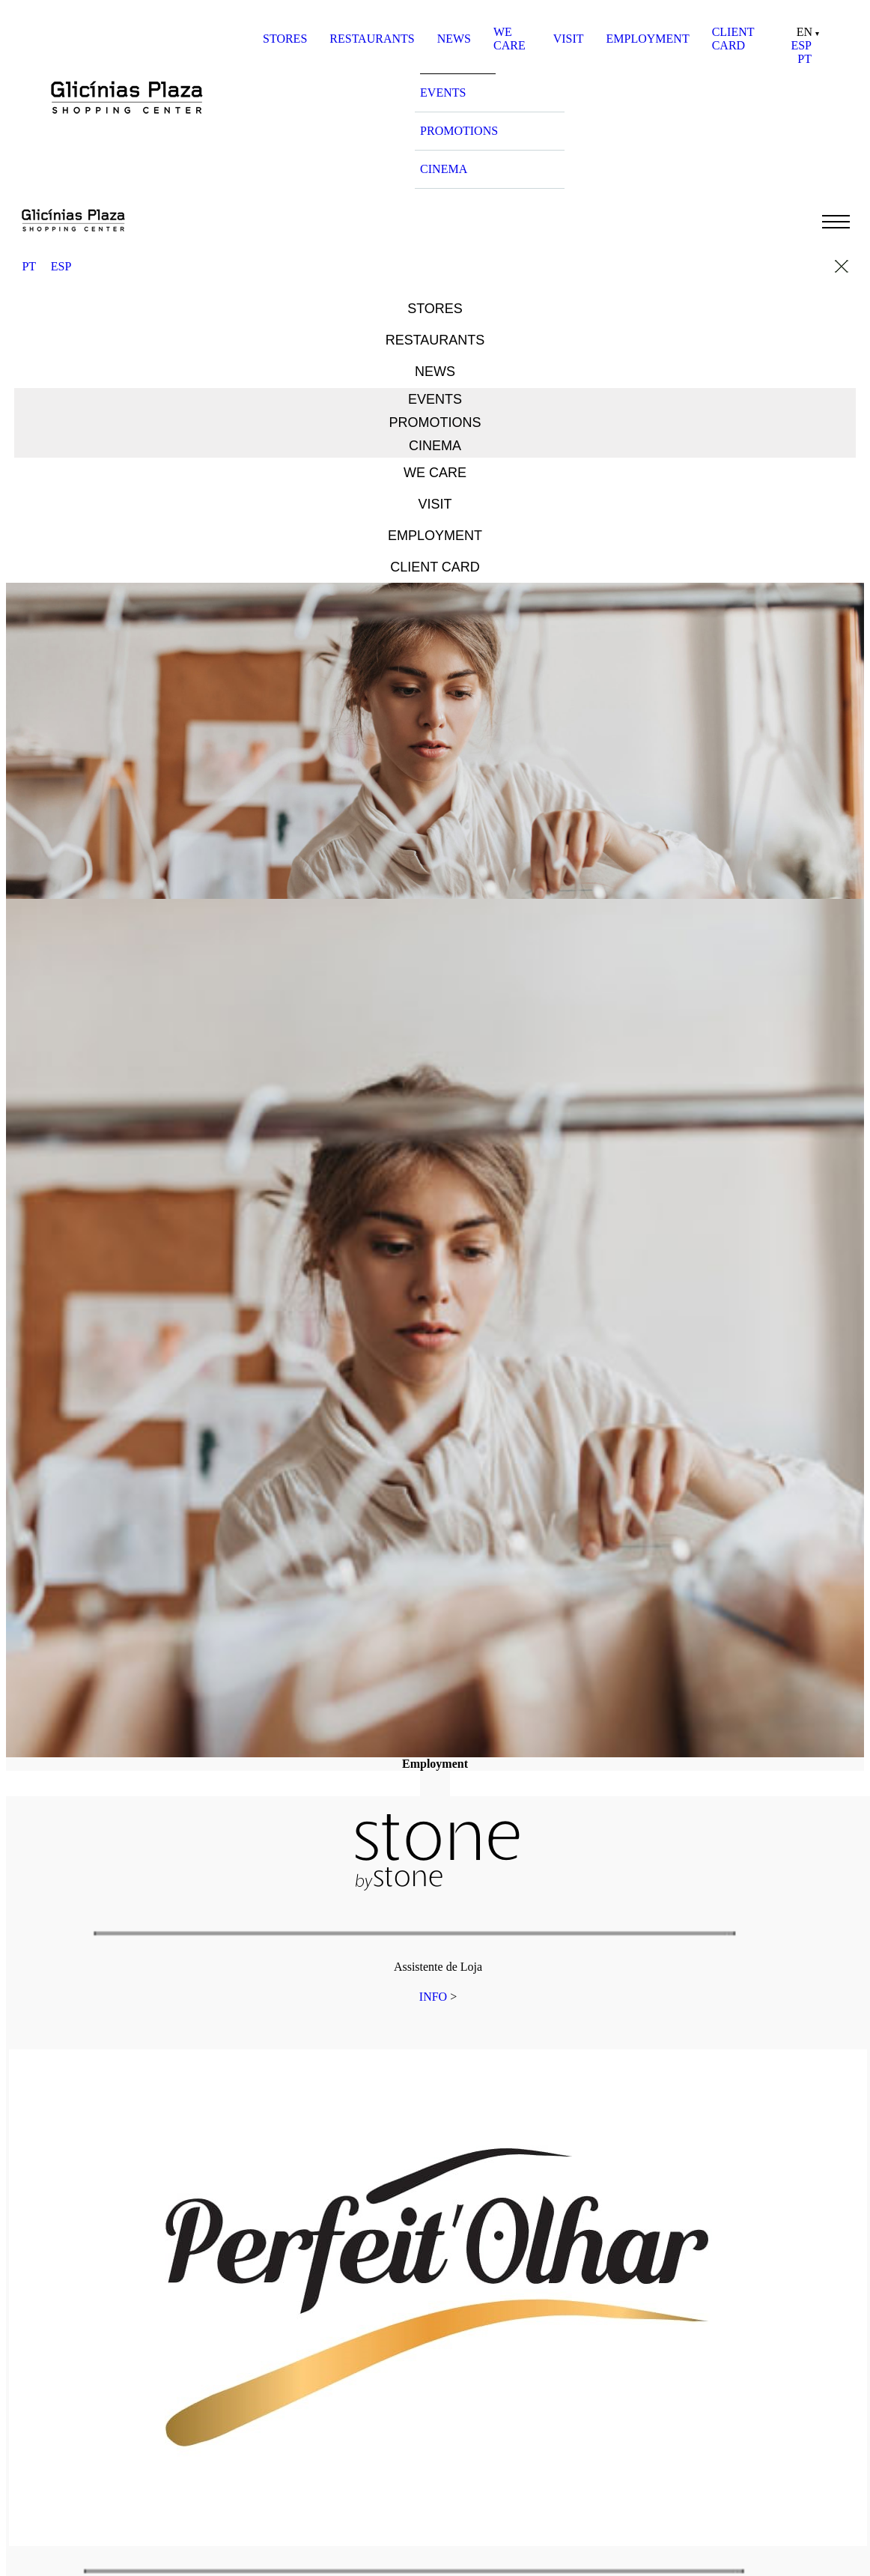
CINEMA (443, 169)
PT (804, 58)
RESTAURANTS (371, 38)
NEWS (454, 38)
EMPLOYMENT (648, 38)
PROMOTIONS (459, 130)
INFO (433, 1996)
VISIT (568, 38)
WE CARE (509, 38)
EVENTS (443, 92)
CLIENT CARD (733, 38)
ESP (801, 45)
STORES (285, 38)
